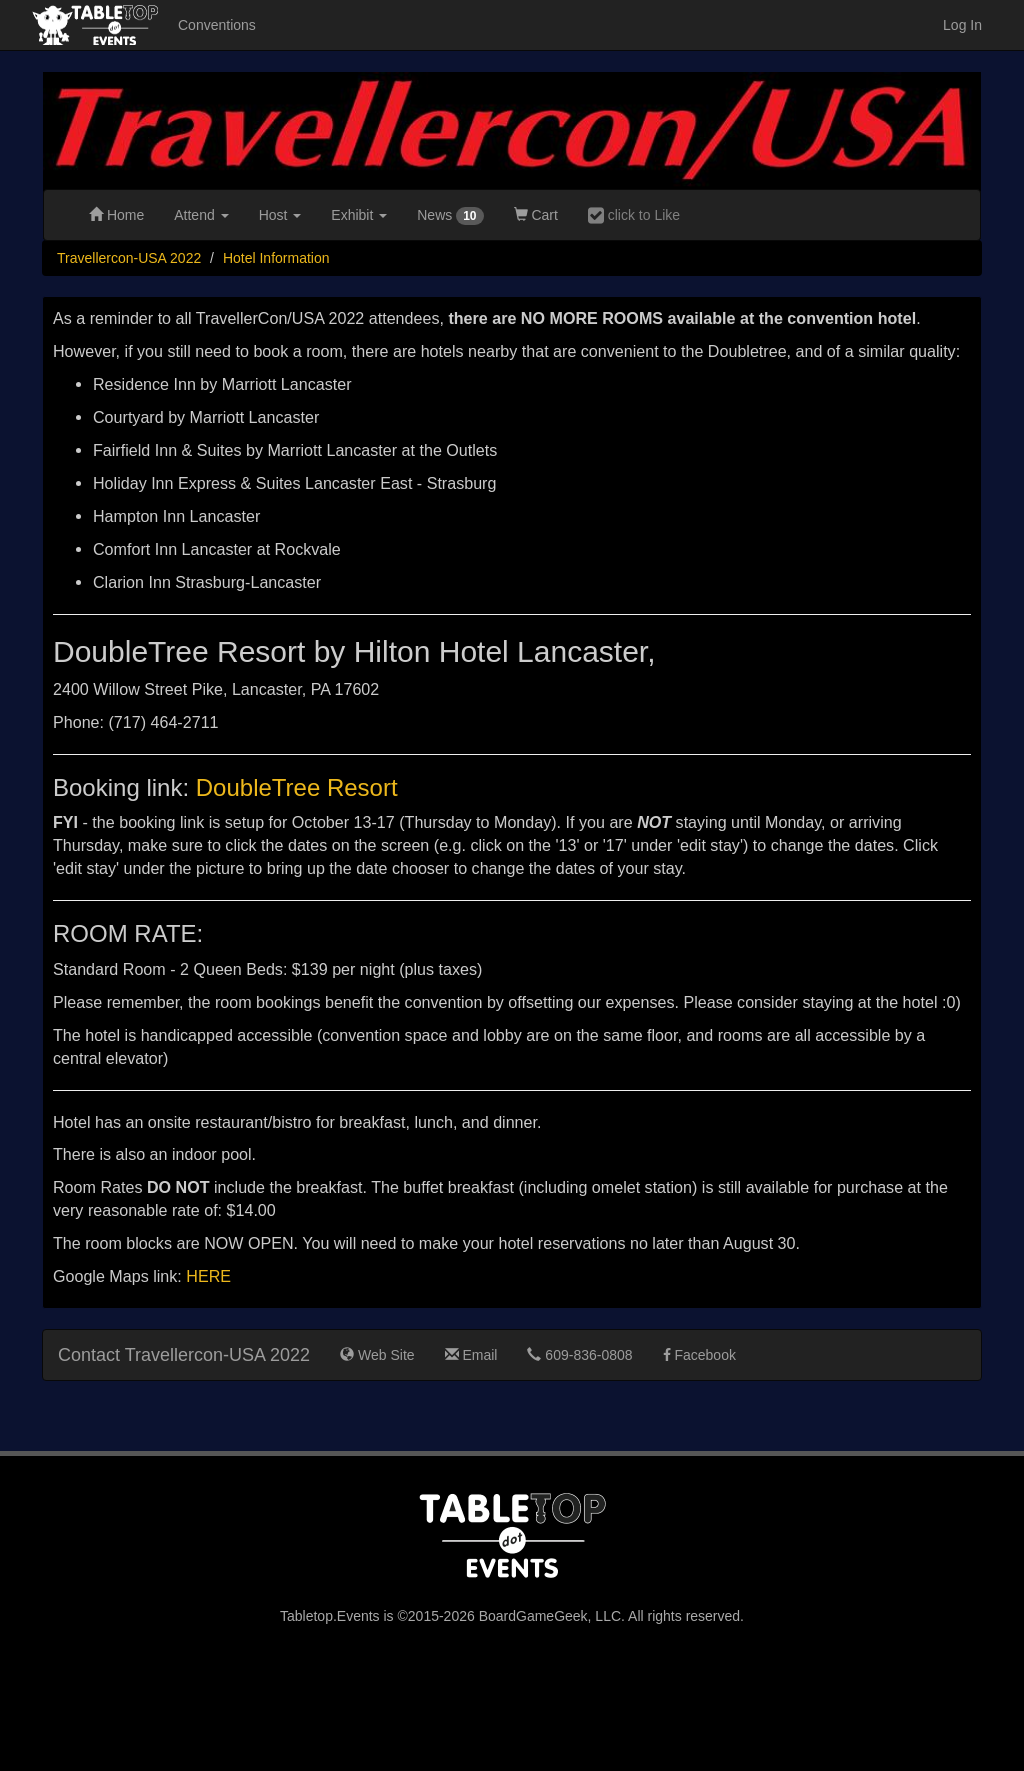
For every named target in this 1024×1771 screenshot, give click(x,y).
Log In (962, 25)
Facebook (699, 1355)
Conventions (217, 25)
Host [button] (280, 215)
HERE (208, 1276)
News (450, 216)
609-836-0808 (579, 1355)
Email (471, 1355)
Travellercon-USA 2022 (129, 258)
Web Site (377, 1355)
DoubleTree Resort (297, 787)
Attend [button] (201, 215)
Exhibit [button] (359, 215)
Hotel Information (276, 258)
